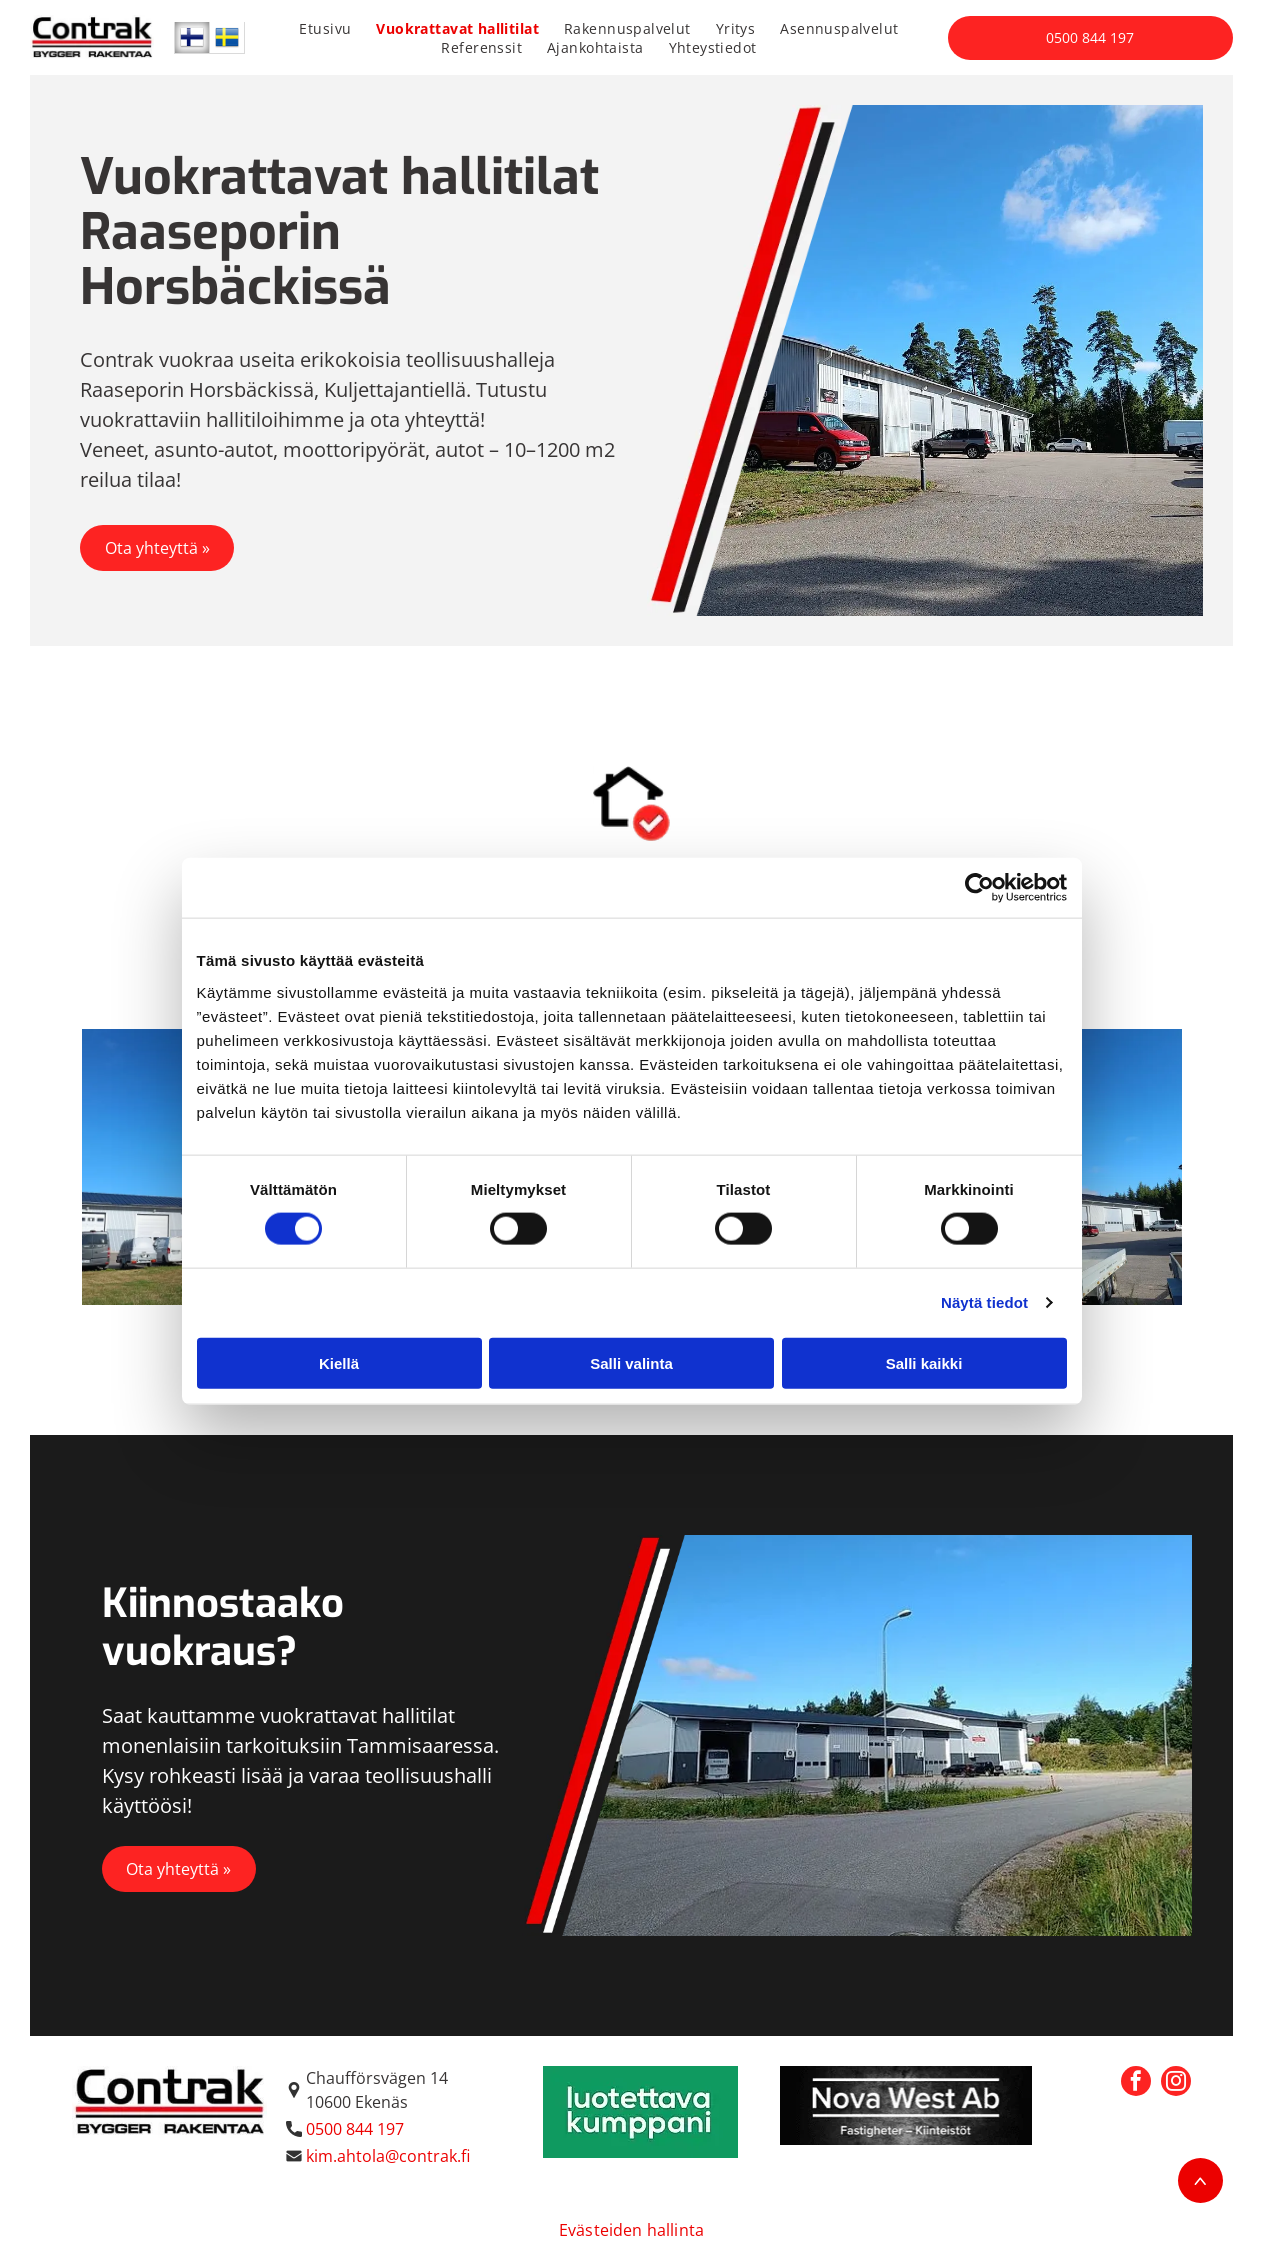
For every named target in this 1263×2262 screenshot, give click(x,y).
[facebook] (1136, 2083)
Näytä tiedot (984, 1302)
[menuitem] (332, 28)
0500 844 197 (355, 2129)
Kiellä (339, 1363)
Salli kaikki (924, 1363)
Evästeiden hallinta (631, 2230)
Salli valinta (631, 1363)
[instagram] (1176, 2083)
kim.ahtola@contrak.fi (388, 2156)
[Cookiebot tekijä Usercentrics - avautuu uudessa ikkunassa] (979, 888)
